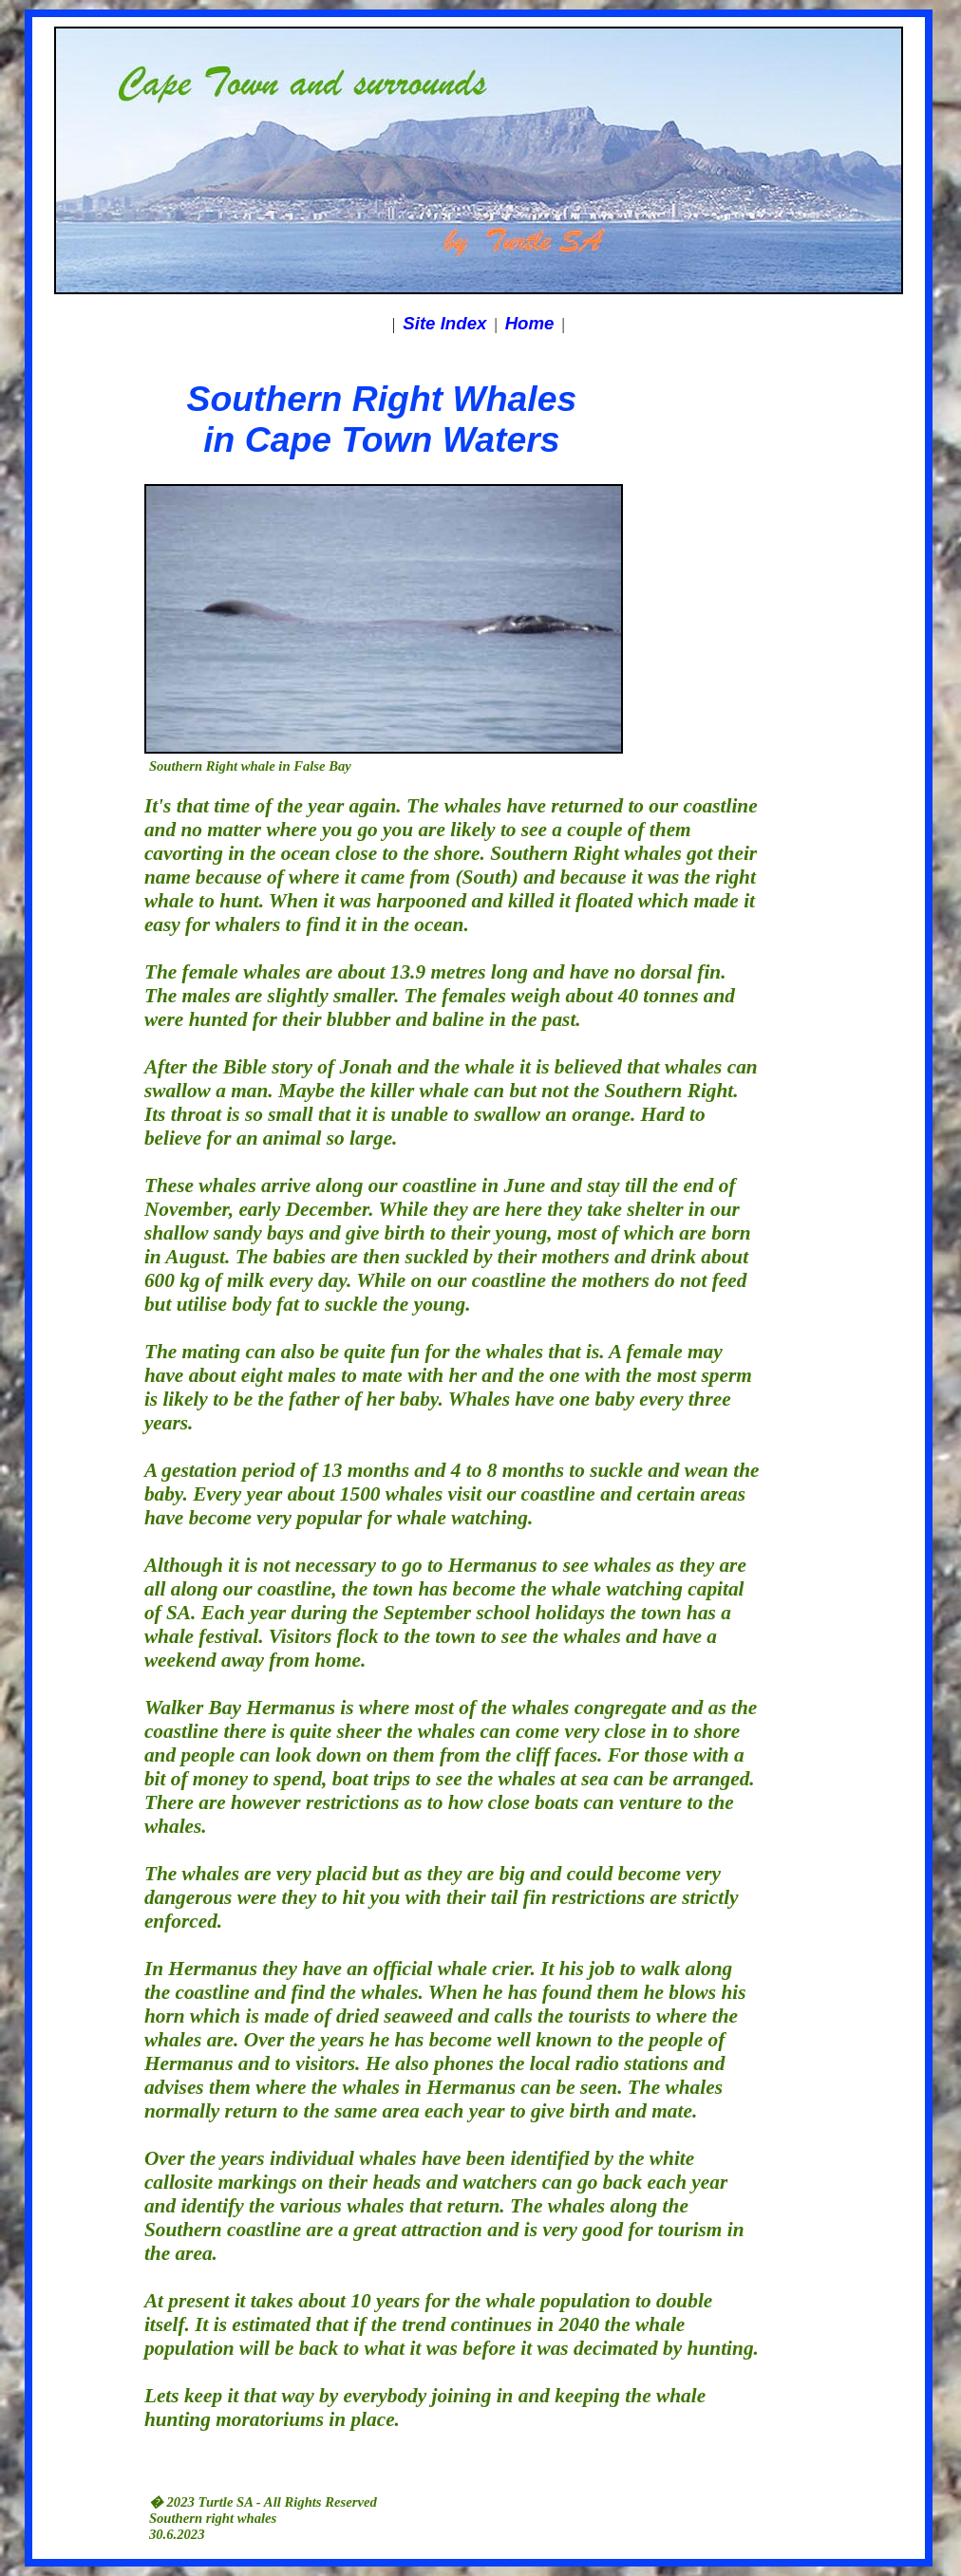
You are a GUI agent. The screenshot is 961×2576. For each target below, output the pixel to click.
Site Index (444, 323)
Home (530, 323)
